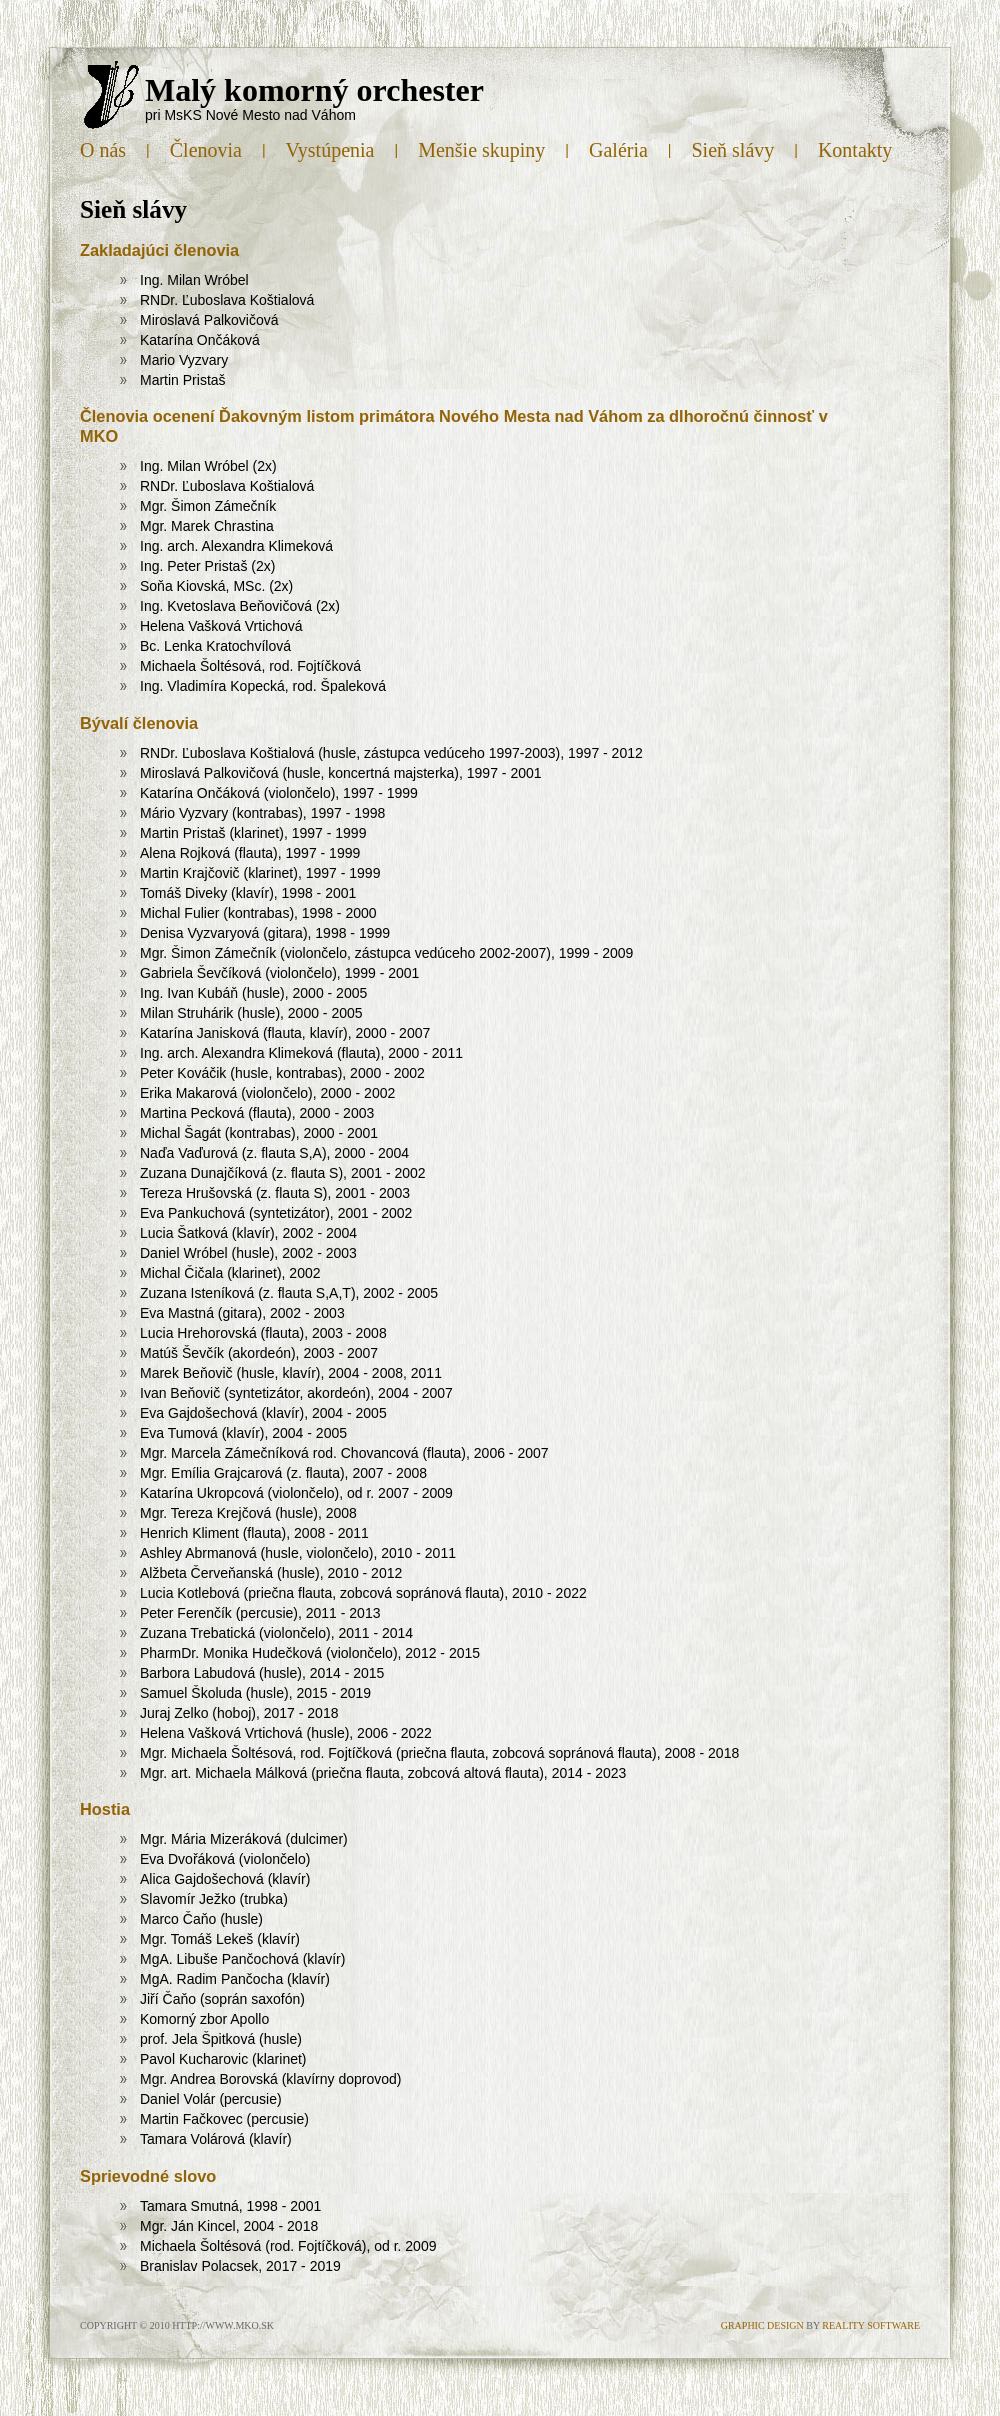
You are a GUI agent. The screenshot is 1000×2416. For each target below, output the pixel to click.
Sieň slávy (733, 150)
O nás (103, 150)
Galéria (618, 150)
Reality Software (871, 2325)
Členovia (206, 150)
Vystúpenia (330, 150)
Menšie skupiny (481, 150)
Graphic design (762, 2325)
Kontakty (855, 150)
